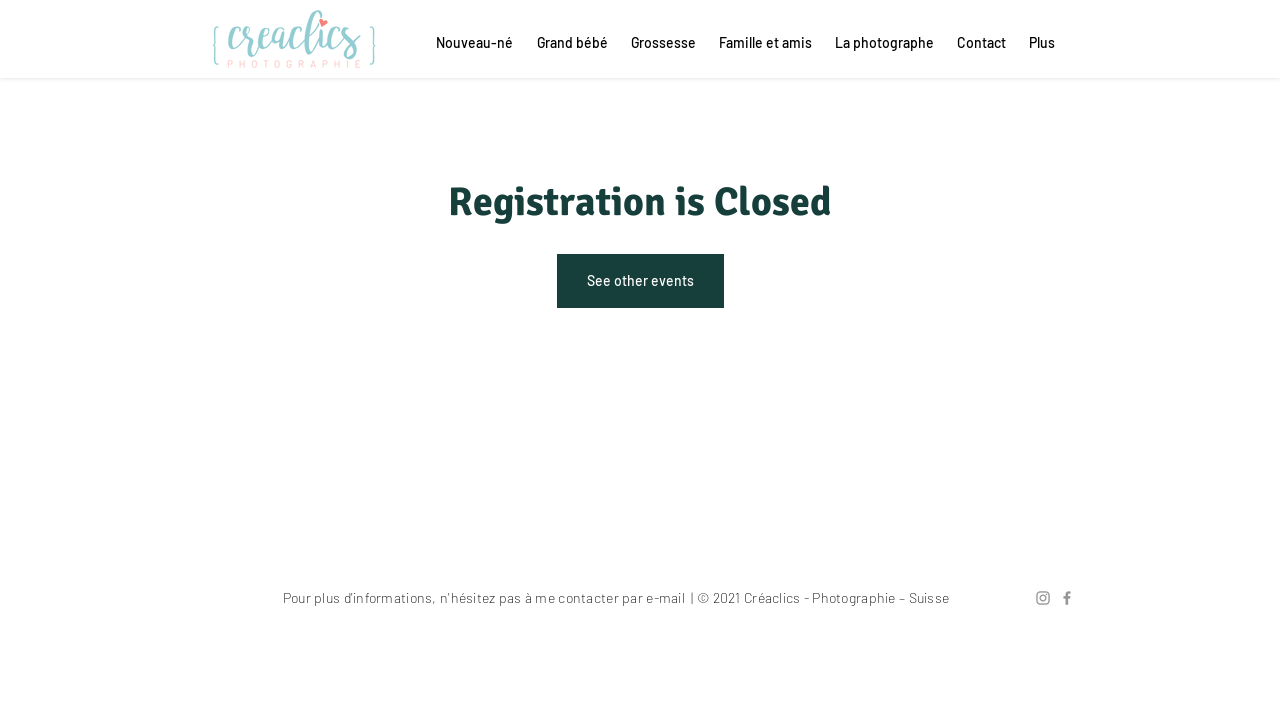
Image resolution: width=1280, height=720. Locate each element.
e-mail (665, 597)
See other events (640, 280)
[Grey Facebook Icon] (1067, 598)
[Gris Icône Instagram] (1043, 598)
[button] (980, 43)
